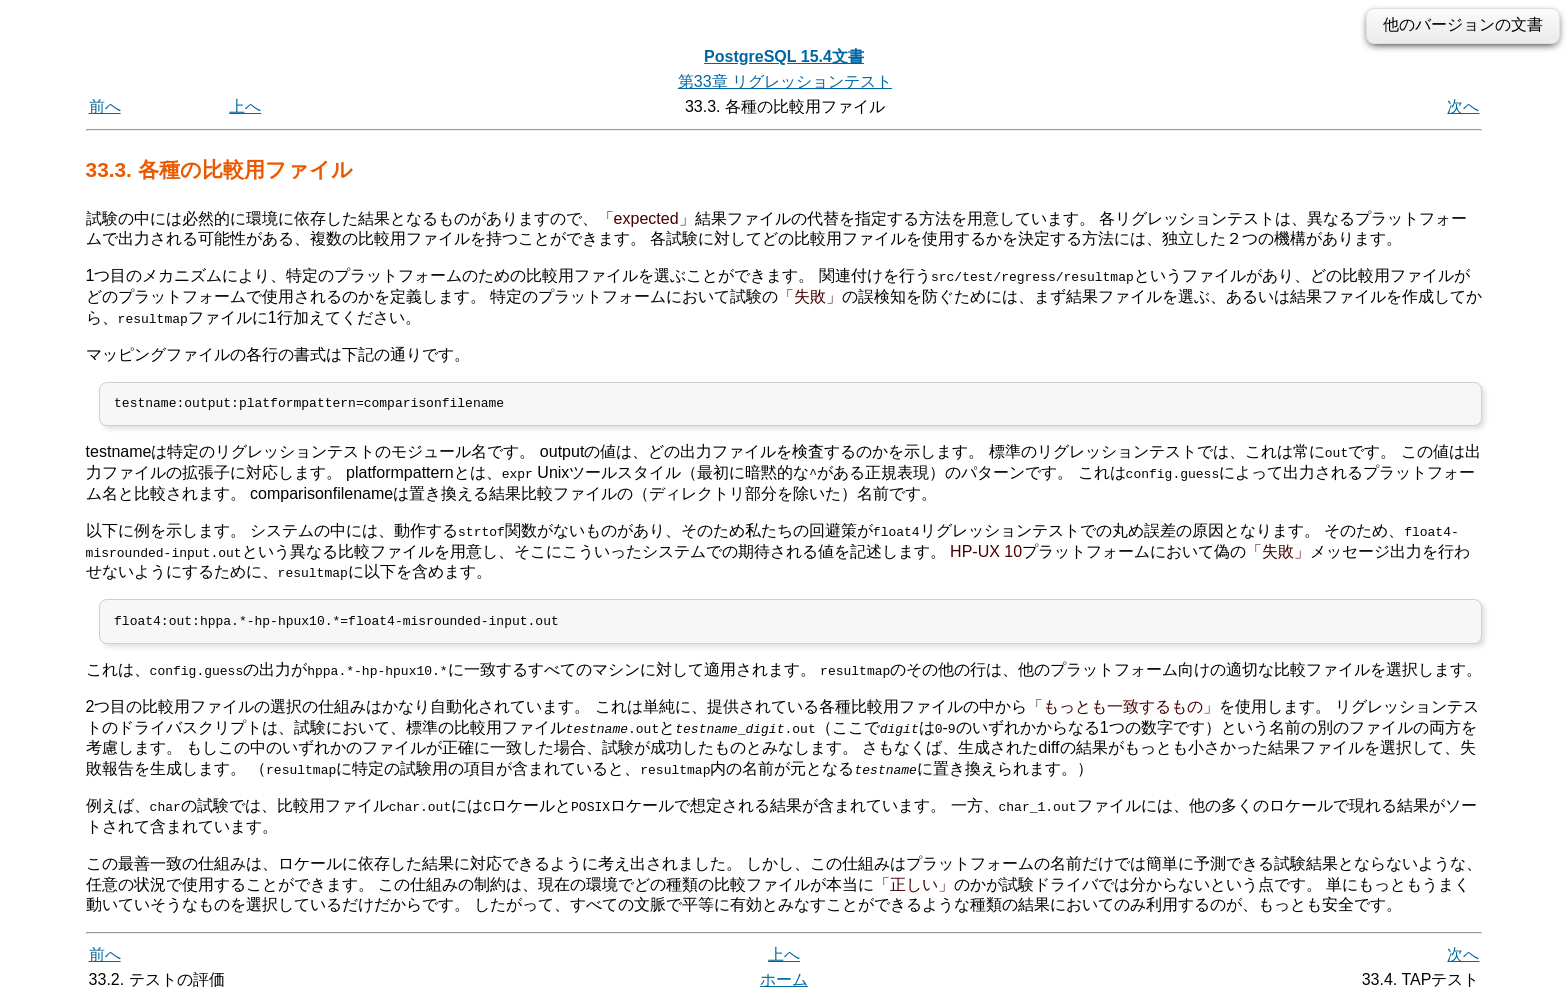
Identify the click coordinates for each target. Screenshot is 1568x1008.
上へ (245, 106)
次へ (1463, 106)
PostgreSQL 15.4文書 (784, 56)
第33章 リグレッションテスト (785, 81)
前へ (105, 106)
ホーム (784, 985)
